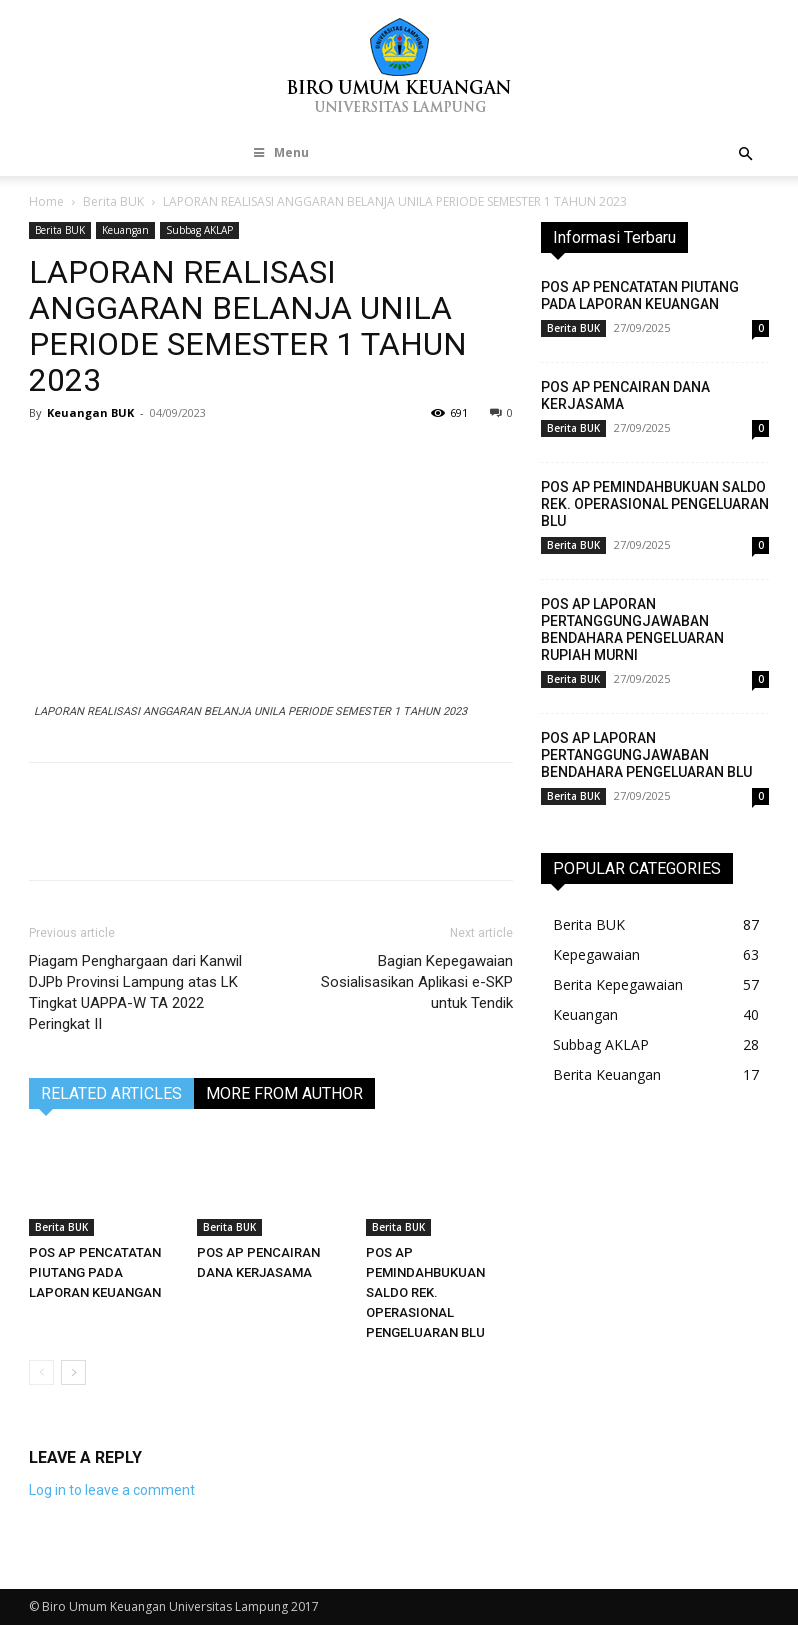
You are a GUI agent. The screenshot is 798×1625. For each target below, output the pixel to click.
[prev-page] (41, 1372)
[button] (745, 154)
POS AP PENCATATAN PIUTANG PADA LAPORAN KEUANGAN (95, 1272)
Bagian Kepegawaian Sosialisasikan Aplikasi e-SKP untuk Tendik (417, 982)
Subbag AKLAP (199, 230)
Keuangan (125, 230)
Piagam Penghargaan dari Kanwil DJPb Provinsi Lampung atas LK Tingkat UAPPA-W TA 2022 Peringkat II (135, 992)
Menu (280, 152)
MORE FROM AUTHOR (284, 1093)
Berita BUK (113, 201)
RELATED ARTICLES (111, 1093)
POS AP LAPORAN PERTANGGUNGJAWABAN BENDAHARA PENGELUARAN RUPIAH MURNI (632, 629)
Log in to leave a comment (112, 1490)
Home (46, 201)
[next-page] (73, 1372)
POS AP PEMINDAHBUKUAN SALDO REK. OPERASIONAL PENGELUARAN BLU (425, 1292)
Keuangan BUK (90, 412)
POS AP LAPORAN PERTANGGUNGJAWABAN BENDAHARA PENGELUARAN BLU (646, 755)
